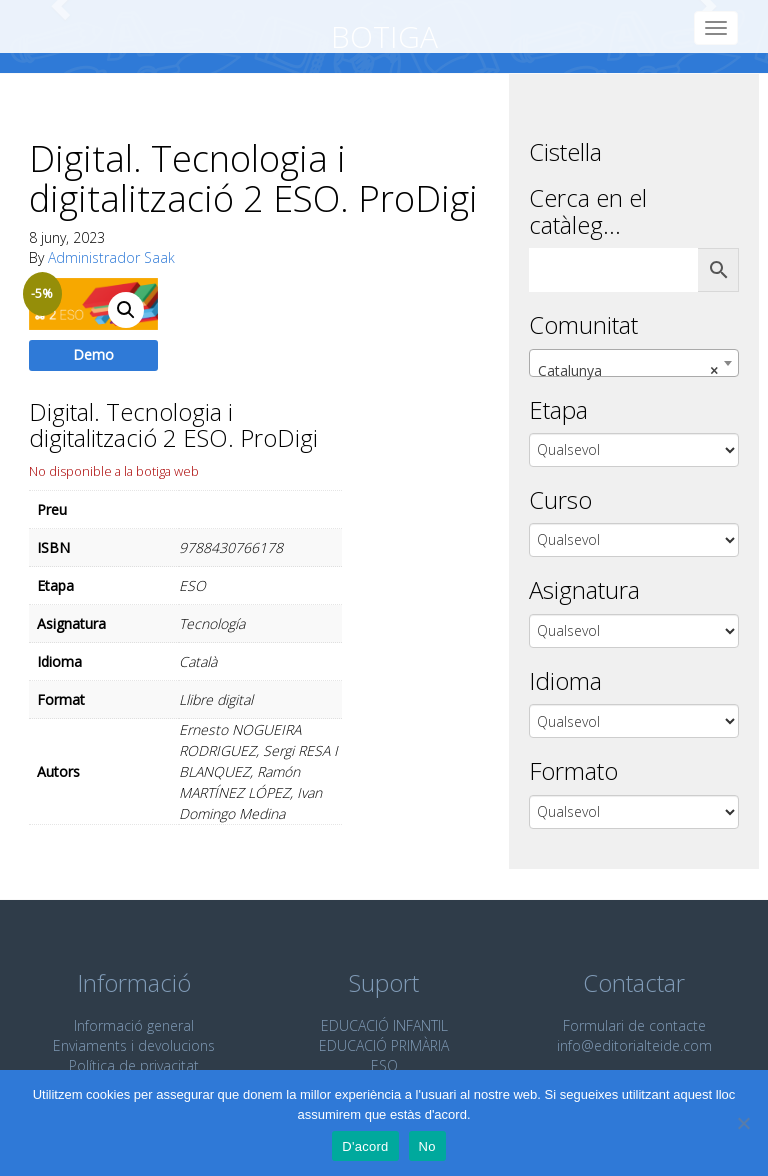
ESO (384, 1065)
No (427, 1146)
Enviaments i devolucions (134, 1045)
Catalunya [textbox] (628, 371)
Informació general (134, 1025)
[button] (126, 310)
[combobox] (634, 363)
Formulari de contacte (634, 1025)
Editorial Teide (47, 26)
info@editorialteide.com (634, 1045)
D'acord (365, 1146)
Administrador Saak (111, 257)
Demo (93, 354)
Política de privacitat (134, 1065)
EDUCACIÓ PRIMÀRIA (384, 1045)
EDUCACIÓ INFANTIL (384, 1025)
